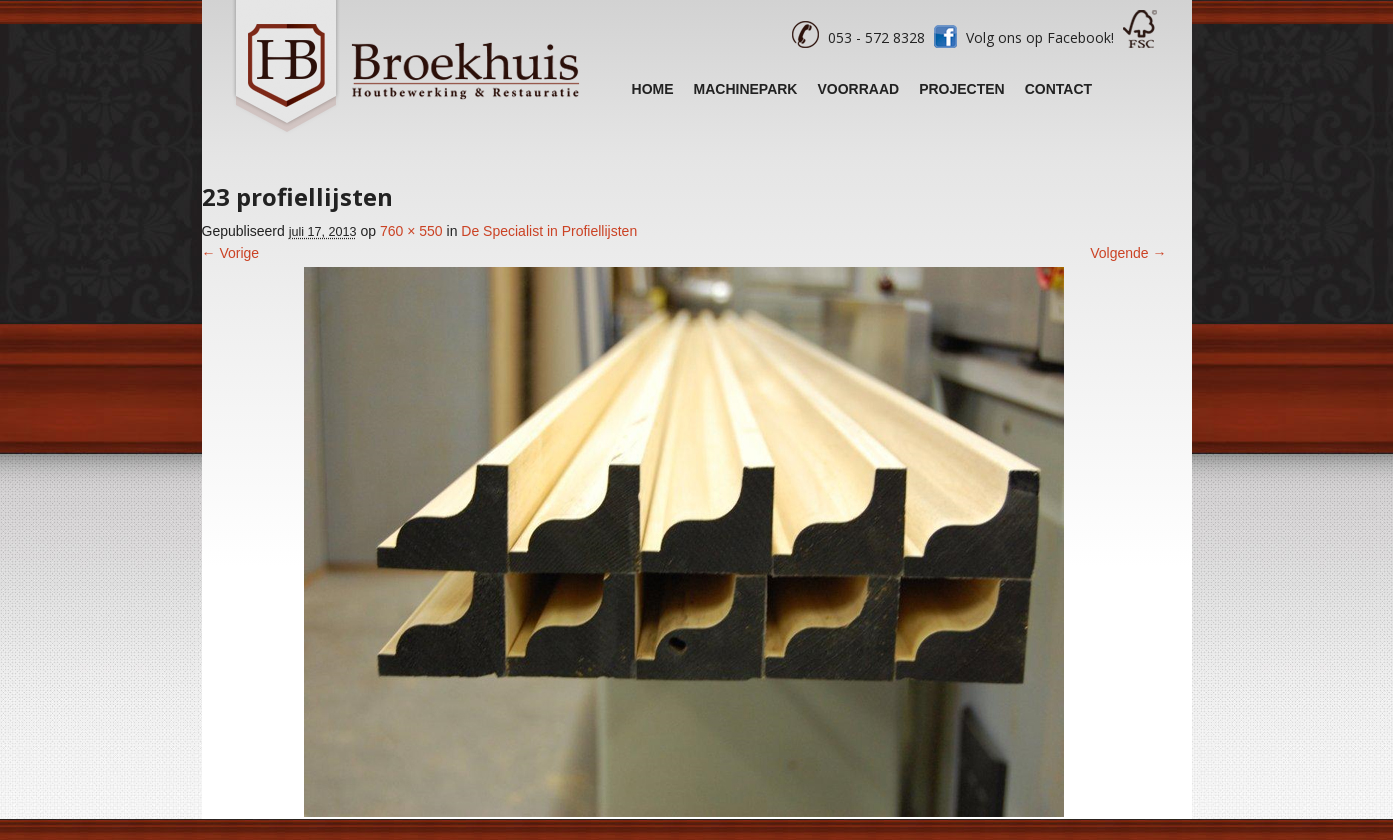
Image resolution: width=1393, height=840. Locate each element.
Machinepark (746, 89)
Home (653, 89)
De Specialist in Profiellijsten (549, 231)
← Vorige (231, 253)
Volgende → (1128, 253)
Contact (1058, 89)
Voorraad (858, 89)
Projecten (962, 89)
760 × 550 (411, 231)
